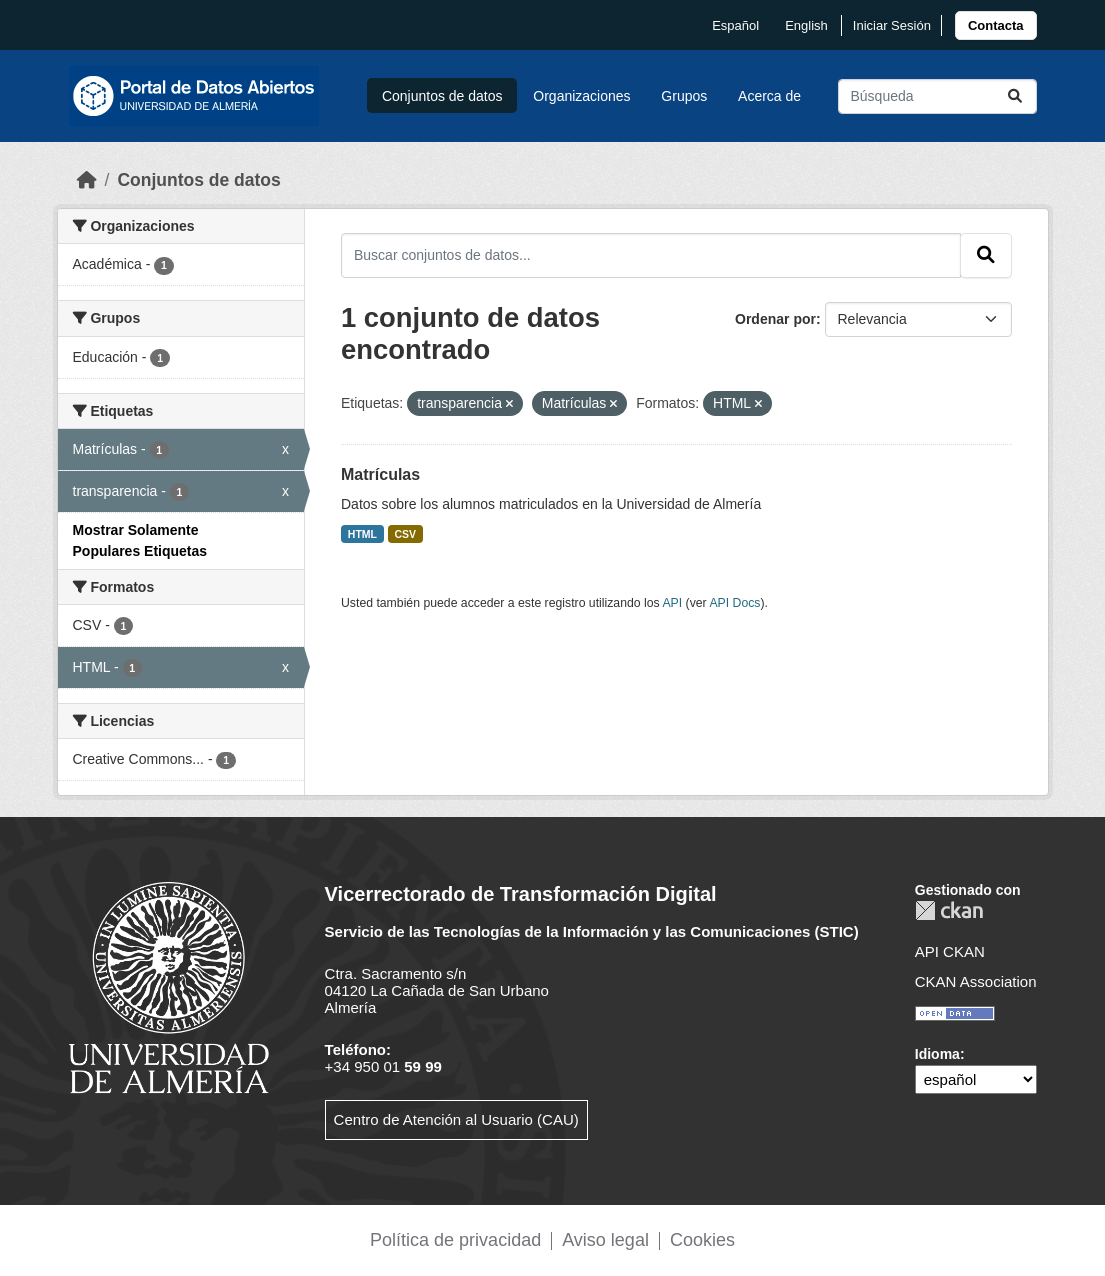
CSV (406, 534)
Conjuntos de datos (442, 96)
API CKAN (950, 951)
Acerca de (769, 96)
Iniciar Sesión (892, 25)
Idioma (937, 1054)
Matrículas (380, 474)
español (735, 25)
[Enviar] (1015, 96)
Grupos (684, 96)
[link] (996, 25)
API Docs (734, 603)
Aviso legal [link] (605, 1240)
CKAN (949, 910)
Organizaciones (581, 96)
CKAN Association (976, 981)
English (806, 25)
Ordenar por (775, 319)
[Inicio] (87, 180)
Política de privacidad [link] (455, 1240)
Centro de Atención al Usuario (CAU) (456, 1119)
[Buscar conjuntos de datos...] (937, 96)
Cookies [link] (702, 1240)
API (672, 603)
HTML (362, 534)
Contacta (996, 25)
